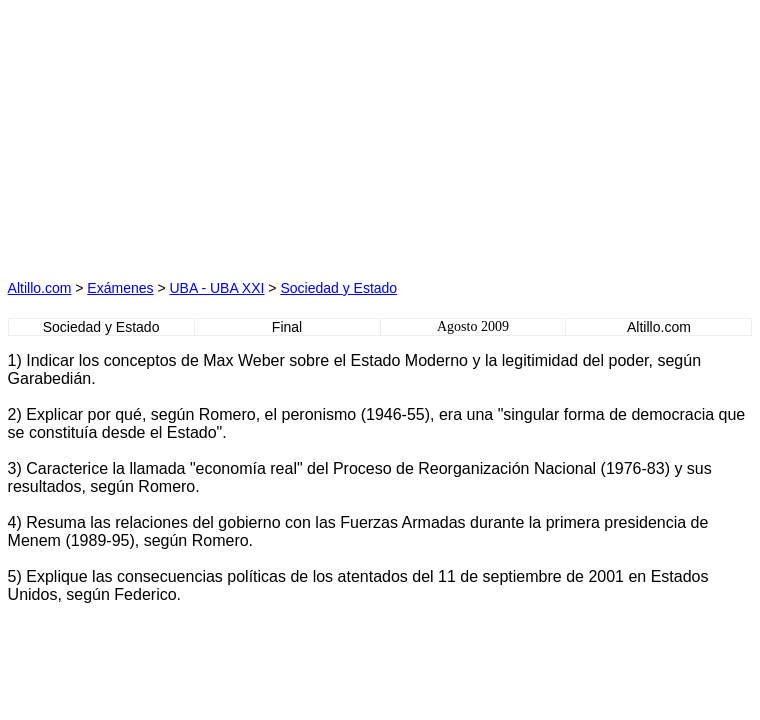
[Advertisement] (193, 133)
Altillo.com (40, 288)
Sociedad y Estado (338, 288)
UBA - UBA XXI (216, 288)
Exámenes (120, 288)
